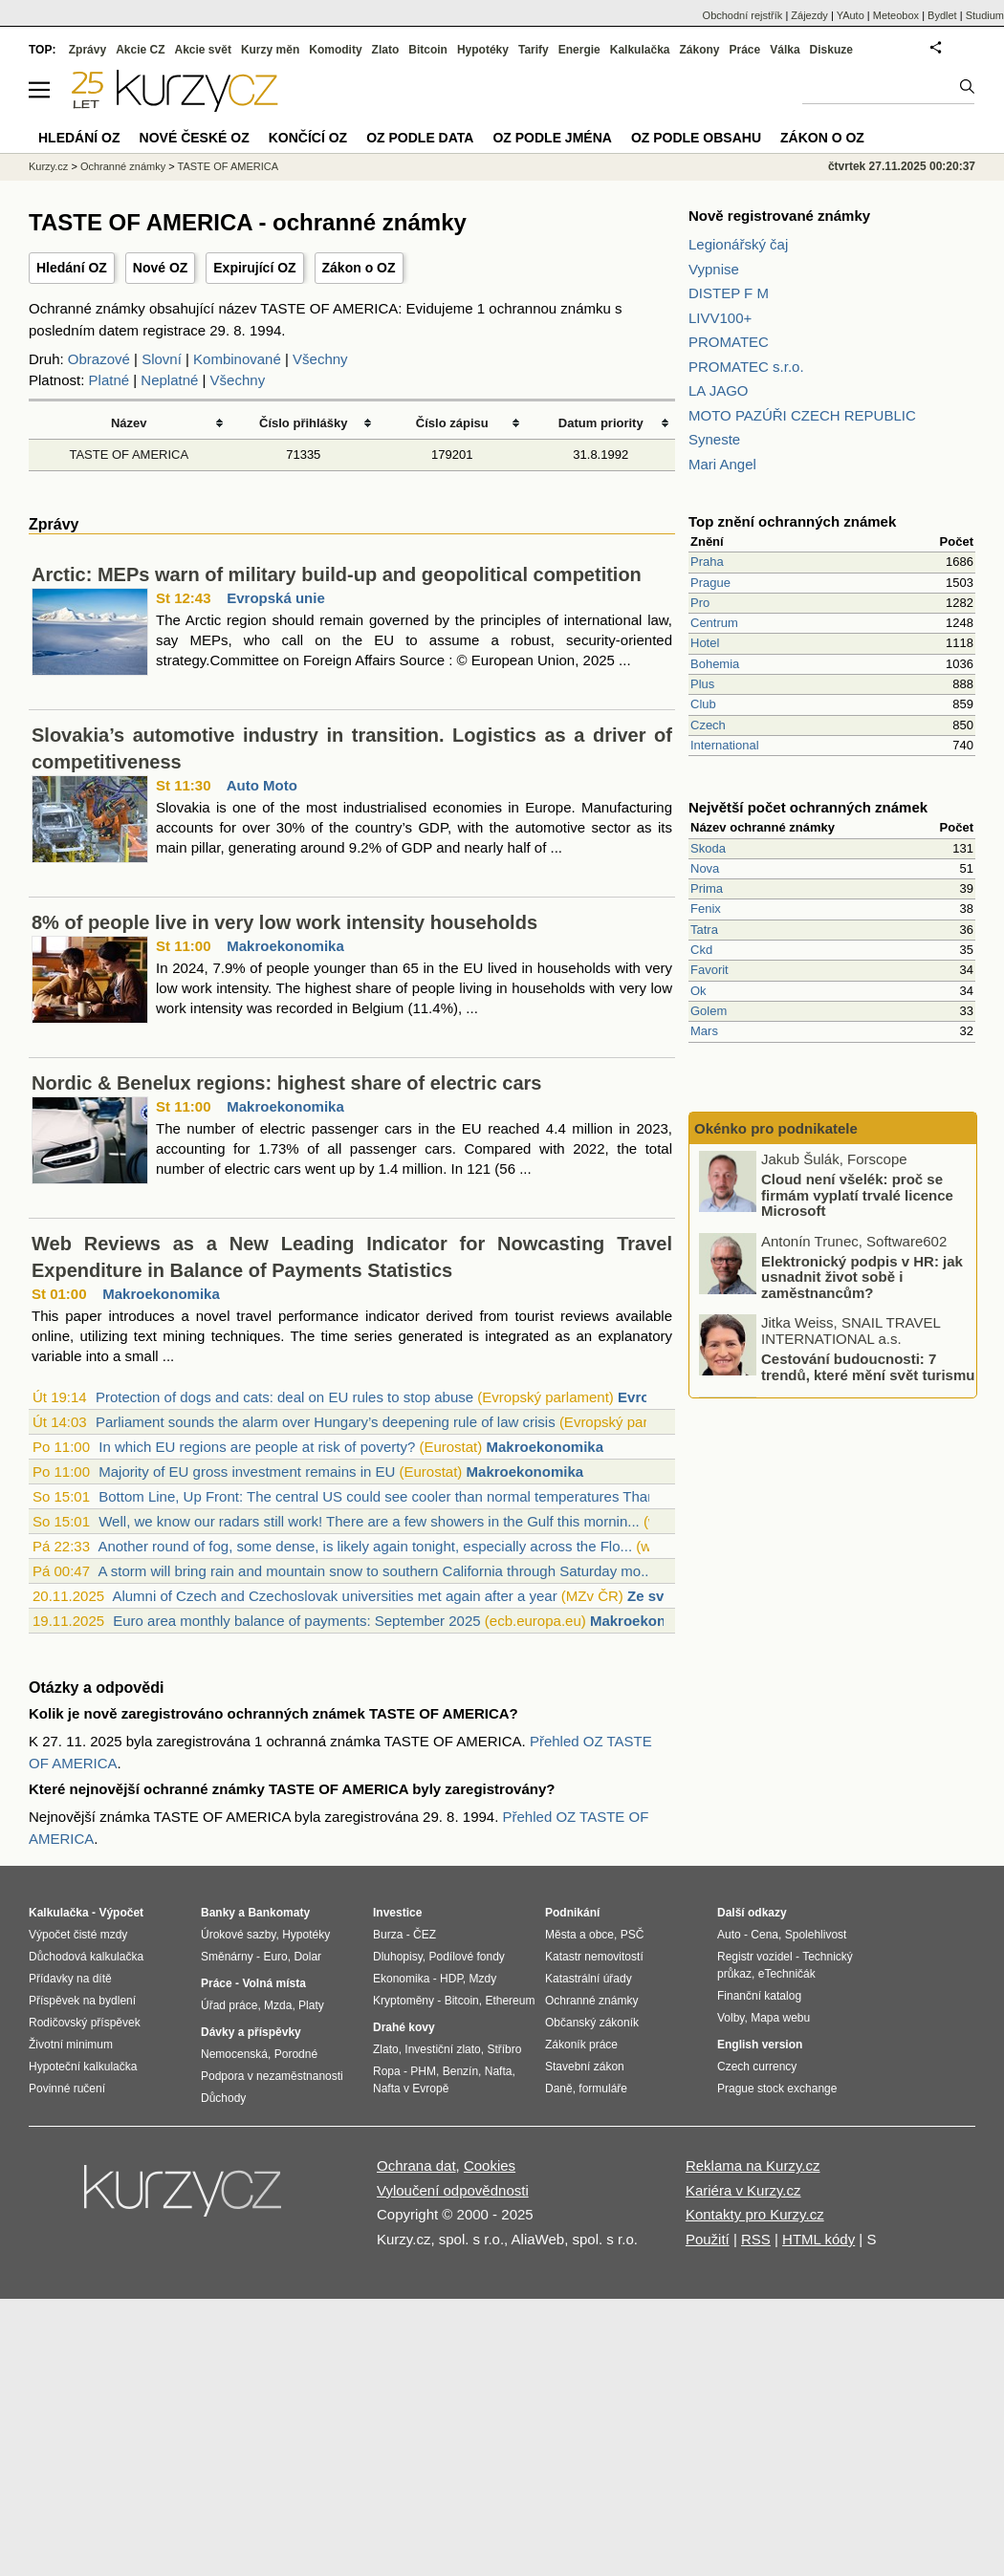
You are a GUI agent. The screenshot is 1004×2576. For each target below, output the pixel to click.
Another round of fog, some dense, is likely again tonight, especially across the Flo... (365, 1546)
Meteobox (896, 15)
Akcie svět (203, 49)
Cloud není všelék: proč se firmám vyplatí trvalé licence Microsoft (857, 1197)
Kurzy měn (270, 49)
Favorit (709, 970)
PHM (423, 2071)
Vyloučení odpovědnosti (453, 2190)
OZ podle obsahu (696, 137)
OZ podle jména (551, 137)
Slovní (162, 359)
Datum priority (601, 423)
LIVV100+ (720, 318)
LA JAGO (718, 390)
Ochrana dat (416, 2165)
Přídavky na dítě (70, 1978)
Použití (708, 2239)
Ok (698, 991)
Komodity (335, 49)
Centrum (714, 623)
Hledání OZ (71, 267)
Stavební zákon (584, 2066)
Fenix (705, 908)
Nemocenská (234, 2054)
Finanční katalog (759, 1995)
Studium (985, 15)
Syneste (714, 439)
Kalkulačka (640, 49)
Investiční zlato (442, 2049)
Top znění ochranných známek (792, 521)
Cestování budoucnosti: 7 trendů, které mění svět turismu (867, 1369)
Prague (710, 582)
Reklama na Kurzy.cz (753, 2165)
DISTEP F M (728, 293)
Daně (559, 2088)
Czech (708, 725)
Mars (704, 1031)
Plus (702, 684)
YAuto (850, 15)
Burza (388, 1934)
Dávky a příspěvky (251, 2032)
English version (759, 2044)
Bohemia (714, 664)
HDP (451, 1978)
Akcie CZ (140, 49)
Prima (706, 888)
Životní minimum (71, 2044)
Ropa (387, 2071)
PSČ (632, 1934)
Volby (730, 2017)
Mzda (278, 2005)
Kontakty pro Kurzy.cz (755, 2214)
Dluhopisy (398, 1956)
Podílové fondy (466, 1956)
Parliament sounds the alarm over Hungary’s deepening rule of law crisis (326, 1422)
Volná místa (273, 1983)
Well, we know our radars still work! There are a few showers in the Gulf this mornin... (369, 1521)
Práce (745, 49)
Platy (311, 2005)
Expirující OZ (254, 267)
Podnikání (572, 1912)
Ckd (701, 949)
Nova (704, 868)
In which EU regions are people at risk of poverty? (256, 1447)
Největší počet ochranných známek (808, 807)
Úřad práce (229, 2005)
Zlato (386, 49)
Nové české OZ (195, 137)
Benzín (460, 2071)
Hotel (704, 643)
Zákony (699, 49)
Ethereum (510, 2000)
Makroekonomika (285, 946)
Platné (109, 380)
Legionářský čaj (738, 244)
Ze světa (656, 1596)
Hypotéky (483, 49)
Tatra (704, 929)
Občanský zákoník (592, 2022)
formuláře (602, 2088)
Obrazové (99, 359)
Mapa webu (780, 2017)
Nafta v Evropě (410, 2088)
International (724, 745)
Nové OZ (160, 267)
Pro (699, 602)
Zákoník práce (581, 2044)
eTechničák (787, 1974)
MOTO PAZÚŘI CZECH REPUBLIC (802, 415)
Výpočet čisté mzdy (78, 1934)
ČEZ (424, 1934)
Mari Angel (722, 464)
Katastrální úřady (588, 1978)
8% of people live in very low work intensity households (284, 922)
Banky (218, 1912)
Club (703, 704)
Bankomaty (279, 1912)
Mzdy (483, 1978)
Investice (397, 1912)
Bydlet (942, 15)
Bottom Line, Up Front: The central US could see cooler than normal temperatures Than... (382, 1496)
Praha (707, 561)
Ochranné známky (122, 166)
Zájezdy (809, 15)
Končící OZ (308, 137)
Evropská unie (276, 598)
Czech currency (757, 2066)
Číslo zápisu (452, 423)
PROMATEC (728, 342)
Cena (764, 1934)
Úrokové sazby (238, 1934)
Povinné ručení (67, 2088)
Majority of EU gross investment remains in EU (246, 1471)
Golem (708, 1011)
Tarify (533, 49)
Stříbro (504, 2049)
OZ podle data (419, 137)
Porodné (295, 2054)
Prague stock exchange (777, 2088)
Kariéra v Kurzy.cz (743, 2190)
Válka (784, 49)
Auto (729, 1934)
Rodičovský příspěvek (85, 2022)
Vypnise (713, 269)
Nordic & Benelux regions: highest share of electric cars (287, 1082)
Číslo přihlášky (303, 423)
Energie (579, 49)
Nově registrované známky (779, 215)
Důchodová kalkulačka (86, 1956)
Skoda (708, 848)
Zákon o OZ (359, 267)
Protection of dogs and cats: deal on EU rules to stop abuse (284, 1397)
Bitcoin (427, 49)
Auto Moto (262, 785)
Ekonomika (401, 1978)
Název (129, 423)
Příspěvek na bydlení (82, 2000)
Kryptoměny (403, 2000)
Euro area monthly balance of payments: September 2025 (296, 1621)
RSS (756, 2239)
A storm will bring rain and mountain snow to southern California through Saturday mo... (375, 1571)
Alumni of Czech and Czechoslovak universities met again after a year (334, 1596)
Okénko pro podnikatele (776, 1128)
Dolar (307, 1956)
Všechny (320, 359)
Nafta (499, 2071)
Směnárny (227, 1956)
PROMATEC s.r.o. (746, 366)
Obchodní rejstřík (743, 15)
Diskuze (831, 49)
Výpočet (120, 1912)
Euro (275, 1956)
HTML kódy (818, 2239)
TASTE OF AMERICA (128, 454)
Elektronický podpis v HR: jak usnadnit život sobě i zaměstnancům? (862, 1278)
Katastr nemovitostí (594, 1956)
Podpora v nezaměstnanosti (272, 2076)
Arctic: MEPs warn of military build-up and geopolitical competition (337, 574)
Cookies (489, 2165)
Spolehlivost (816, 1934)
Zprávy (87, 49)
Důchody (223, 2098)
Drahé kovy (404, 2027)
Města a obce (579, 1934)
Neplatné (169, 380)
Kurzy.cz (48, 166)
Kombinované (237, 359)
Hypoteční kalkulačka (83, 2066)
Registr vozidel (755, 1956)
